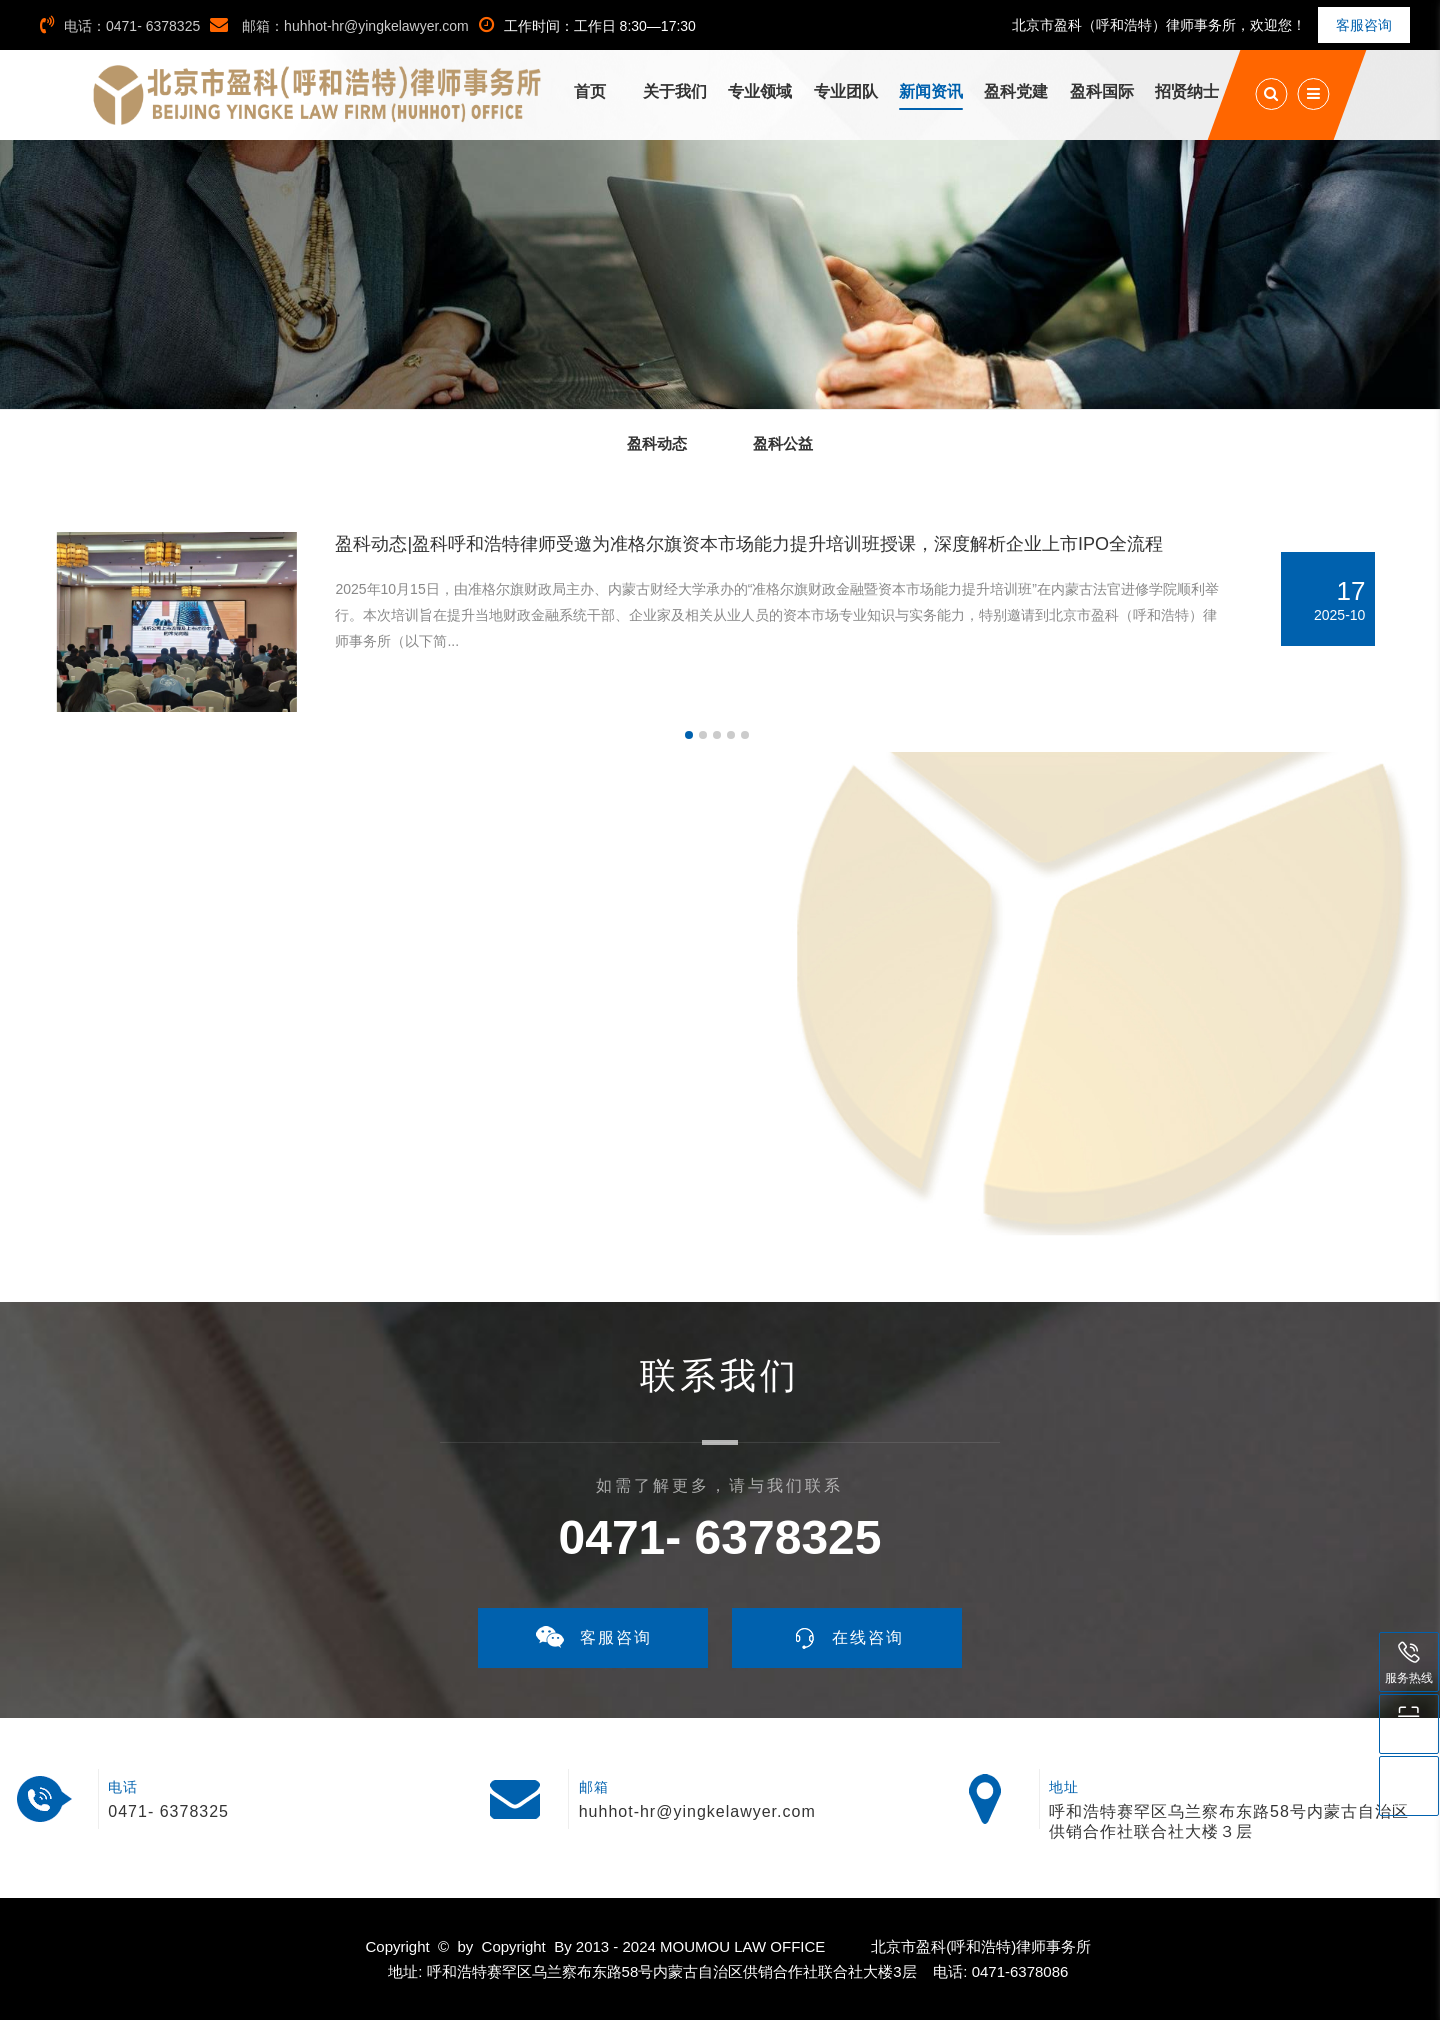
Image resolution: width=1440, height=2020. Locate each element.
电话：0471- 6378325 (120, 26)
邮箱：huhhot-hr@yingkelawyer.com (339, 26)
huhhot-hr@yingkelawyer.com (697, 1811)
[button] (689, 735)
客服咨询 (1364, 25)
